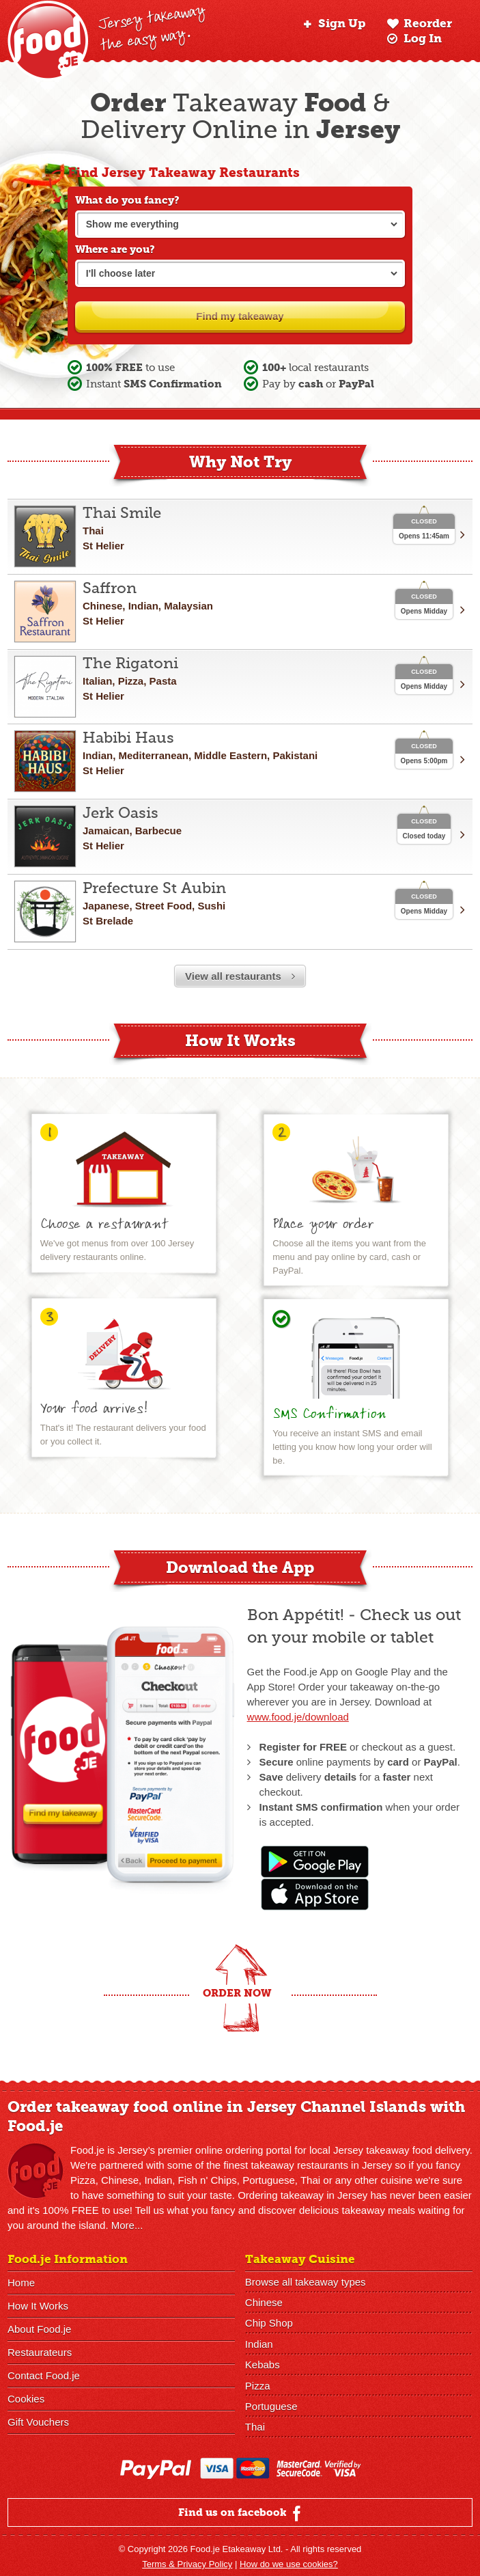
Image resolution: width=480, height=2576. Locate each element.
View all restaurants (240, 976)
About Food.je (39, 2329)
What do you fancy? (127, 200)
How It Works (38, 2306)
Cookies (26, 2398)
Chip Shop (269, 2321)
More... (127, 2225)
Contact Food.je (44, 2375)
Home (21, 2282)
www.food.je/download (298, 1717)
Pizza (257, 2380)
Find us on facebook (241, 2509)
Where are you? (115, 249)
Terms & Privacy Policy (187, 2561)
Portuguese (271, 2400)
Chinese (264, 2301)
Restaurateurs (40, 2352)
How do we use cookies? (289, 2561)
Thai (255, 2420)
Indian (259, 2340)
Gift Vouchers (38, 2422)
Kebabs (262, 2360)
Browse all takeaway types (305, 2281)
